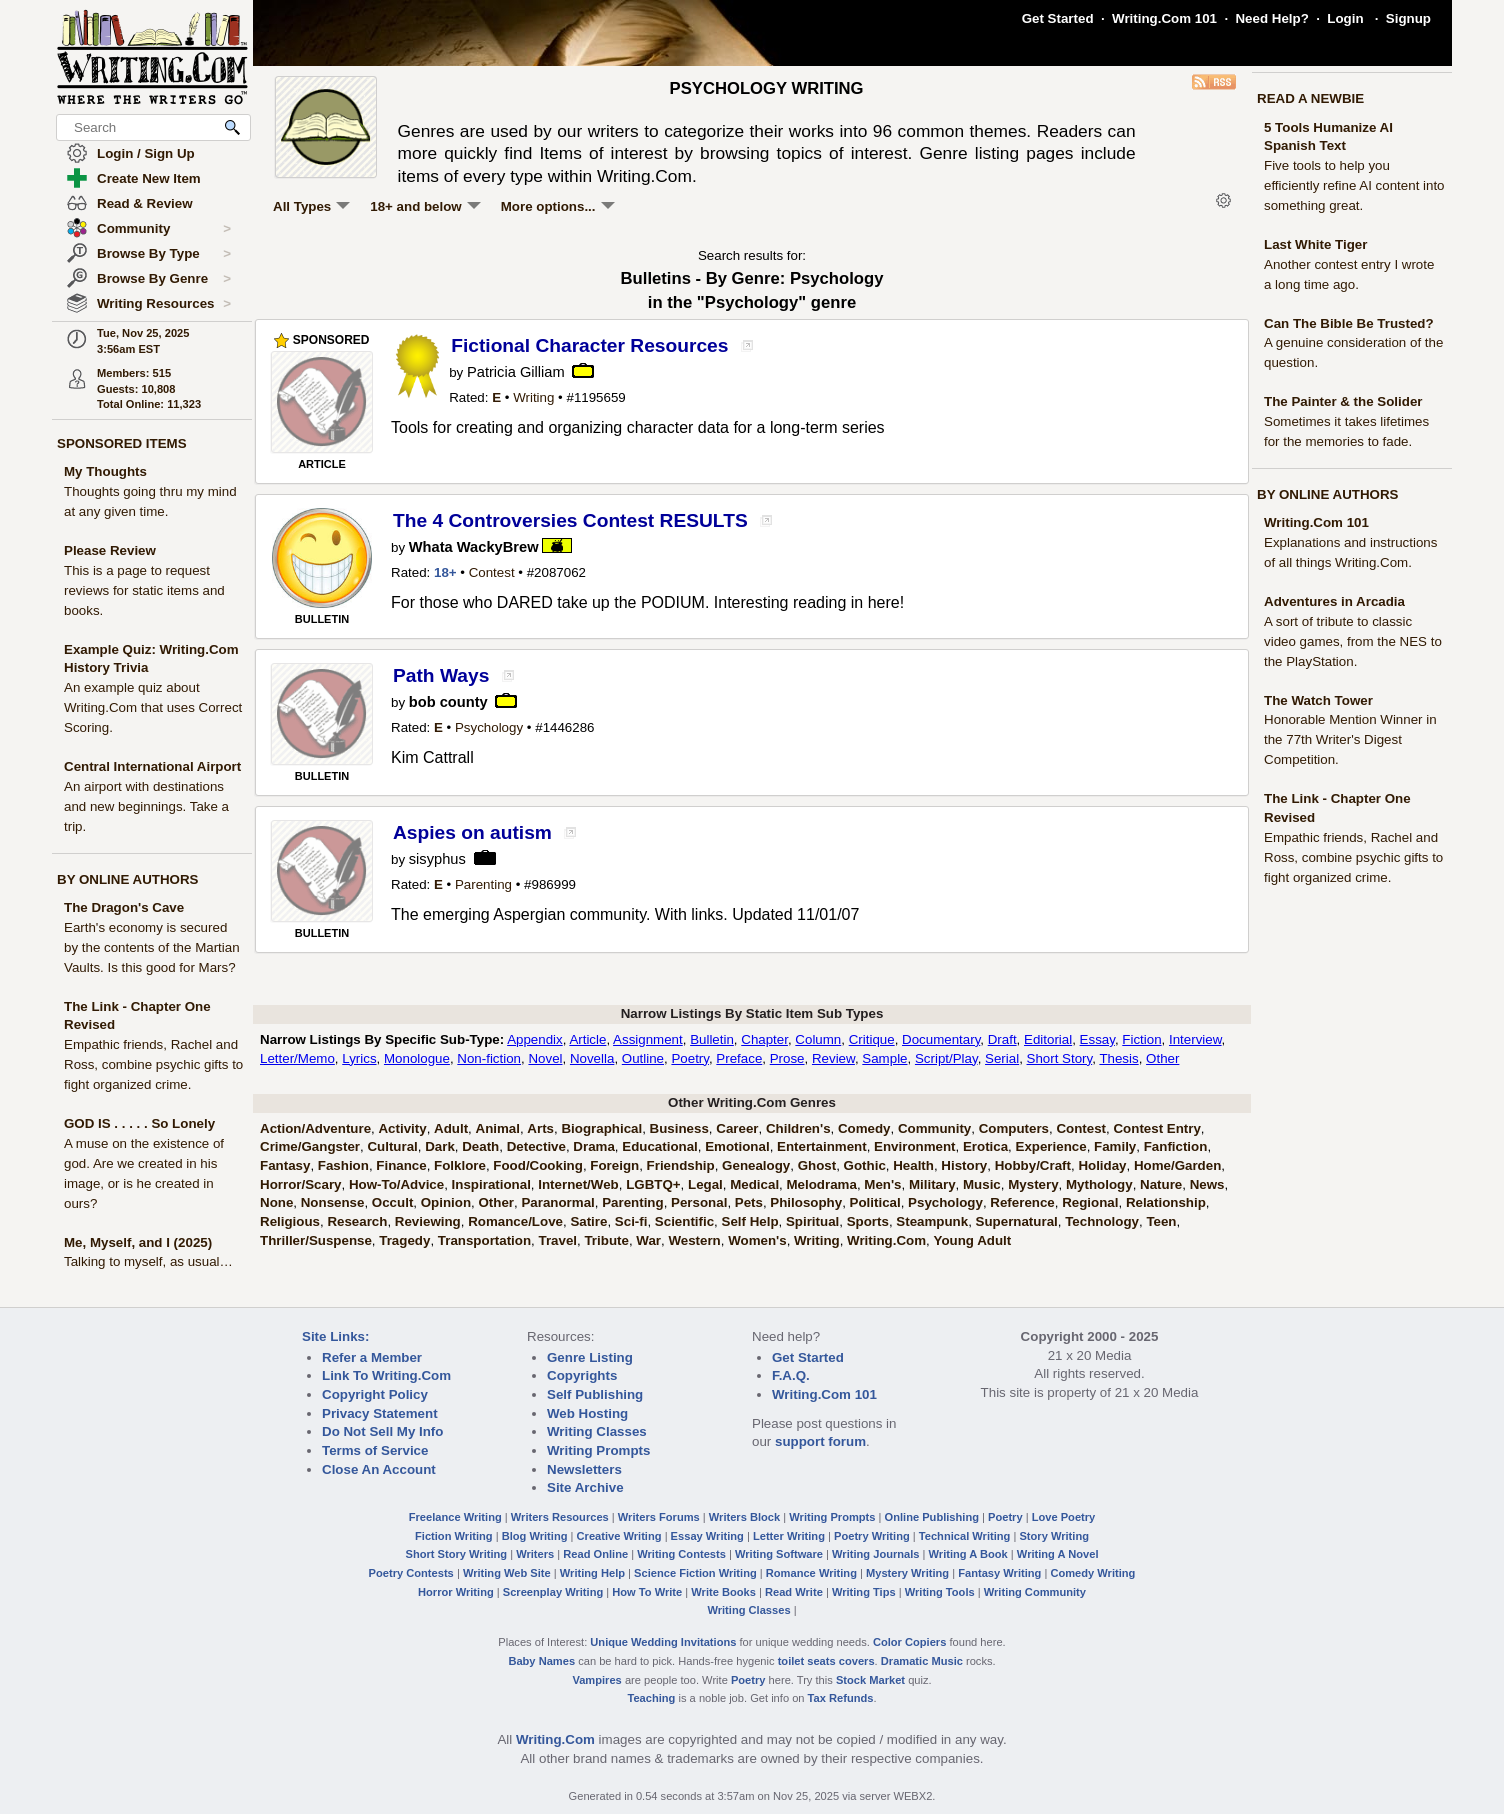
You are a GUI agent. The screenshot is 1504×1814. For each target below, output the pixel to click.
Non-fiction (489, 1058)
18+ (445, 572)
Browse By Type (164, 254)
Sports (868, 1221)
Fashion (343, 1165)
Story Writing (1054, 1536)
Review (833, 1058)
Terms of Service (375, 1450)
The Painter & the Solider (1343, 401)
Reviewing (428, 1221)
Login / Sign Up (146, 153)
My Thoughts (105, 471)
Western (694, 1240)
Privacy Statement (380, 1413)
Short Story (1060, 1058)
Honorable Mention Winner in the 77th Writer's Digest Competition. (1350, 739)
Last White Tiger (1315, 244)
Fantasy (285, 1165)
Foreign (614, 1165)
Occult (392, 1202)
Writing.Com (886, 1240)
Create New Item (149, 178)
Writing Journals (875, 1554)
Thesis (1118, 1058)
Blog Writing (535, 1536)
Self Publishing (595, 1394)
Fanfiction (1176, 1146)
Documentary (941, 1039)
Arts (540, 1128)
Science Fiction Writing (695, 1573)
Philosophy (806, 1202)
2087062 (560, 572)
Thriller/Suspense (316, 1240)
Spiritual (812, 1221)
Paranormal (557, 1202)
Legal (705, 1184)
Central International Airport (152, 766)
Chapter (764, 1039)
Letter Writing (789, 1536)
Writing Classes (597, 1431)
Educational (660, 1146)
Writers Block (744, 1517)
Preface (739, 1058)
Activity (402, 1128)
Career (737, 1128)
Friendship (681, 1165)
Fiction (1141, 1039)
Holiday (1102, 1165)
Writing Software (779, 1554)
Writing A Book (968, 1554)
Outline (643, 1058)
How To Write (647, 1592)
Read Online (595, 1554)
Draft (1002, 1039)
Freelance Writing (455, 1517)
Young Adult (972, 1240)
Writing (533, 397)
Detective (536, 1146)
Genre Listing (590, 1357)
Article (587, 1039)
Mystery (1033, 1184)
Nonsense (333, 1202)
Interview (1195, 1039)
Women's (757, 1240)
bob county (448, 702)
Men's (882, 1184)
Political (875, 1202)
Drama (594, 1146)
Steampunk (932, 1221)
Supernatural (1017, 1221)
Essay (1097, 1039)
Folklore (460, 1165)
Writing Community (1035, 1592)
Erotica (985, 1146)
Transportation (484, 1240)
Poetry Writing (872, 1536)
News (1207, 1184)
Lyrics (359, 1058)
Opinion (446, 1202)
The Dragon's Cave (124, 907)
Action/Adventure (315, 1128)
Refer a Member (372, 1357)
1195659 (600, 397)
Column (818, 1039)
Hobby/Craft (1033, 1165)
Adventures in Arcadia (1334, 601)
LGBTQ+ (653, 1184)
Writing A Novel (1058, 1554)
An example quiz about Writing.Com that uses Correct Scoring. (153, 707)
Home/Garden (1177, 1165)
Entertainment (822, 1146)
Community (164, 229)
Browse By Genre (164, 279)
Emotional (737, 1146)
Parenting (483, 884)
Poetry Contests (411, 1573)
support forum (820, 1441)
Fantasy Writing (999, 1573)
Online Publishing (932, 1517)
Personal (699, 1202)
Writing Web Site (507, 1573)
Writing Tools (940, 1592)
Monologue (417, 1058)
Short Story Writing (456, 1554)
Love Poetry (1064, 1517)
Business (679, 1128)
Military (932, 1184)
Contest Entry (1156, 1128)
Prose (787, 1058)
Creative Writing (619, 1536)
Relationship (1166, 1202)
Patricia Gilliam (516, 372)
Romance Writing (811, 1573)
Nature (1161, 1184)
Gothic (865, 1165)
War (648, 1240)
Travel (558, 1240)
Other (1162, 1058)
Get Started (1058, 18)
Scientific (684, 1221)
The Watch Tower (1318, 700)
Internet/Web (578, 1184)
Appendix (535, 1039)
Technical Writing (965, 1536)
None (276, 1202)
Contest (492, 572)
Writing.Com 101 (1164, 18)
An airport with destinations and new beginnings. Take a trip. (146, 806)
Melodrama (822, 1184)
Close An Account (379, 1469)
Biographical (601, 1128)
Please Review (110, 550)
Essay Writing (707, 1536)
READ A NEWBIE (1310, 98)
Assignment (648, 1039)
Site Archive (585, 1487)
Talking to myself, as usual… (148, 1261)
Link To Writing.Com (386, 1375)
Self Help (750, 1221)
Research (357, 1221)
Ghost (817, 1165)
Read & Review (145, 203)
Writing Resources (164, 304)
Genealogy (756, 1165)
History (964, 1165)
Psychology (489, 727)
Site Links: (335, 1336)
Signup (1408, 18)
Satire (588, 1221)
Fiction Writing (454, 1536)
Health (913, 1165)
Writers (535, 1554)
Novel (545, 1058)
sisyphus (437, 859)
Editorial (1048, 1039)
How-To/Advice (396, 1184)
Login (1345, 18)
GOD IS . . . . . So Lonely (139, 1123)
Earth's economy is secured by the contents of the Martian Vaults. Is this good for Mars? (152, 947)
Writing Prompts (598, 1450)
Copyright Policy (375, 1394)
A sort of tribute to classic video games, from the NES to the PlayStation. (1353, 641)
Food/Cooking (538, 1165)
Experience (1051, 1146)
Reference (1022, 1202)
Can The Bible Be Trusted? (1349, 323)
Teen (1161, 1221)
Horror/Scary (301, 1184)
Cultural (392, 1146)
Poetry (690, 1058)
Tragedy (404, 1240)
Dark (440, 1146)
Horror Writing (456, 1592)
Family (1115, 1146)
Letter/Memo (297, 1058)
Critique (872, 1039)
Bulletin (712, 1039)
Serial (1002, 1058)
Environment (914, 1146)
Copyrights (582, 1375)
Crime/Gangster (310, 1146)
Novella (592, 1058)
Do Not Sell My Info (382, 1431)
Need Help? (1271, 18)
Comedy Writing (1092, 1573)
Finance (401, 1165)
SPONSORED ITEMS (122, 443)
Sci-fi (631, 1221)
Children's (798, 1128)
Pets (749, 1202)
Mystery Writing (907, 1573)
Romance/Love (515, 1221)
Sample (884, 1058)
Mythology (1099, 1184)
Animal (498, 1128)
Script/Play (946, 1058)
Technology (1102, 1221)
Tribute (606, 1240)
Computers (1014, 1128)
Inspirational (491, 1184)
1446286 (569, 727)
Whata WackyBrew (474, 547)
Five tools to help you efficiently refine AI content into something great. (1354, 185)
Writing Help (592, 1573)
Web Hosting (587, 1413)
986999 (554, 884)
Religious (290, 1221)
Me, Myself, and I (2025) (138, 1242)
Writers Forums (659, 1517)
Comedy (864, 1128)
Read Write (794, 1592)
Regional (1090, 1202)
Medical (754, 1184)
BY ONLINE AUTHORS (127, 879)
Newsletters (584, 1469)
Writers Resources (560, 1517)
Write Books (723, 1592)
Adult (451, 1128)
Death (480, 1146)
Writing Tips (864, 1592)
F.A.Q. (791, 1375)
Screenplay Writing (553, 1592)
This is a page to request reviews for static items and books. (144, 590)
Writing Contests (681, 1554)
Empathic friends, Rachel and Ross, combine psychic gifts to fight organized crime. (153, 1064)
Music (982, 1184)
